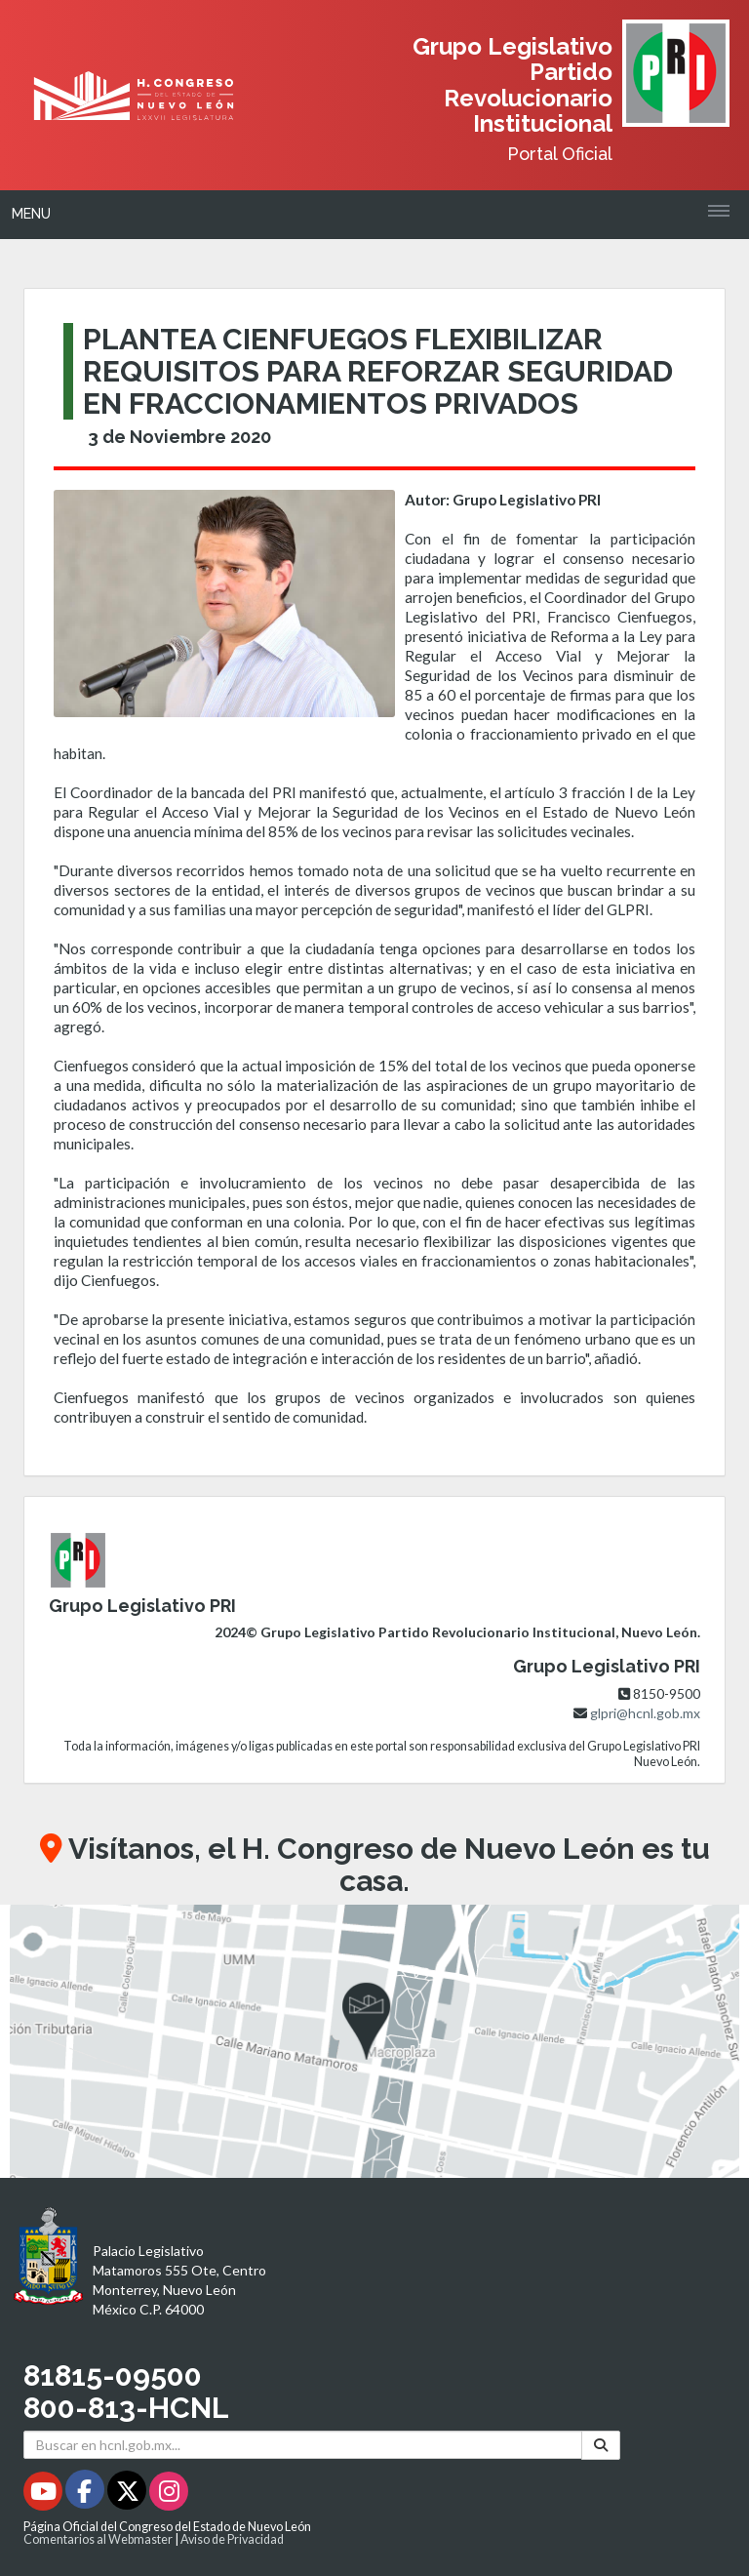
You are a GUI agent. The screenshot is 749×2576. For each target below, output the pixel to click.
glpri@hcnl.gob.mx (645, 1713)
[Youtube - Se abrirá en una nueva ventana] (44, 2494)
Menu (31, 213)
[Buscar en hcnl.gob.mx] (302, 2445)
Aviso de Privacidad (232, 2539)
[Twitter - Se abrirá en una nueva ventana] (128, 2494)
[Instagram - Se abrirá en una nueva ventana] (168, 2494)
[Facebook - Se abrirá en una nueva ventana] (86, 2494)
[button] (374, 2041)
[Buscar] (600, 2445)
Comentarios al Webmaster (98, 2539)
